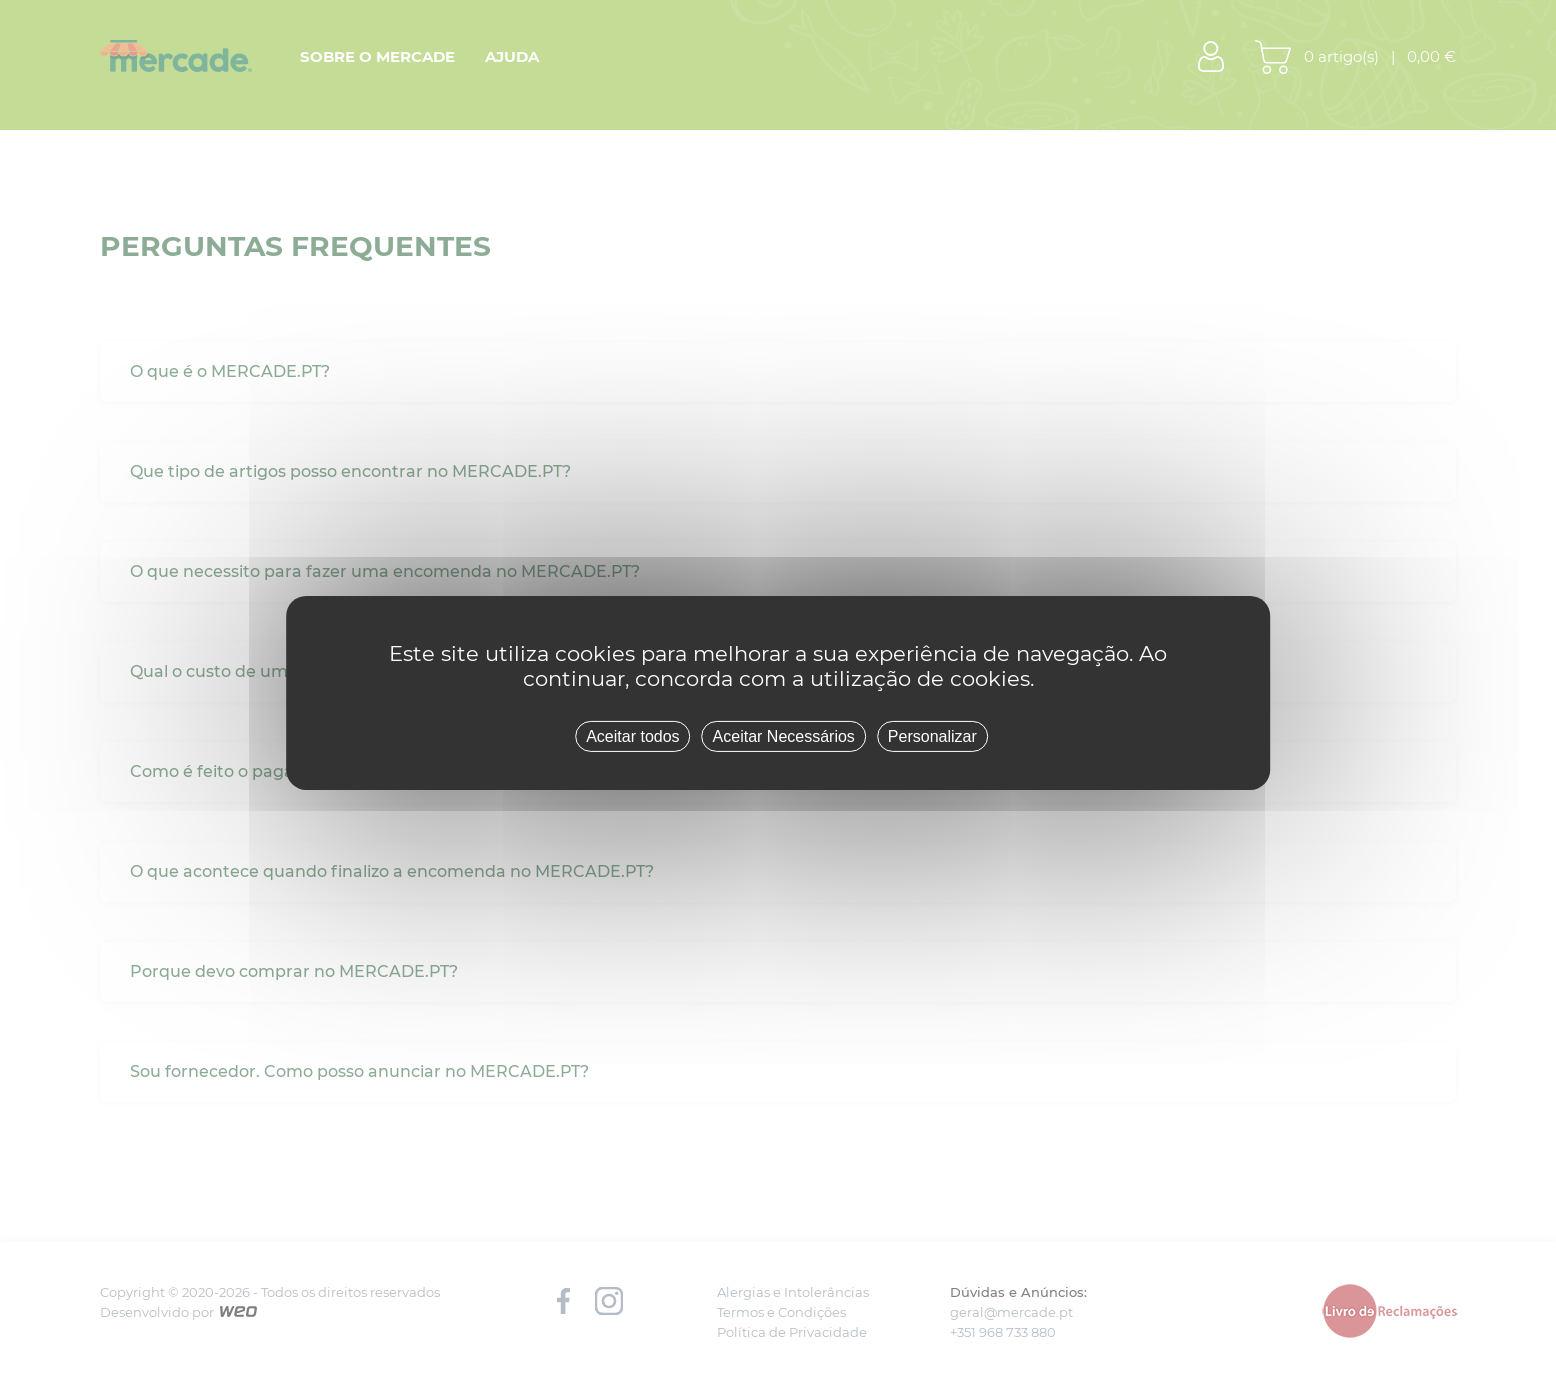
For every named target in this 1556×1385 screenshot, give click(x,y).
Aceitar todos (632, 735)
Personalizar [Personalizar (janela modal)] (932, 735)
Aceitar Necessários (784, 735)
